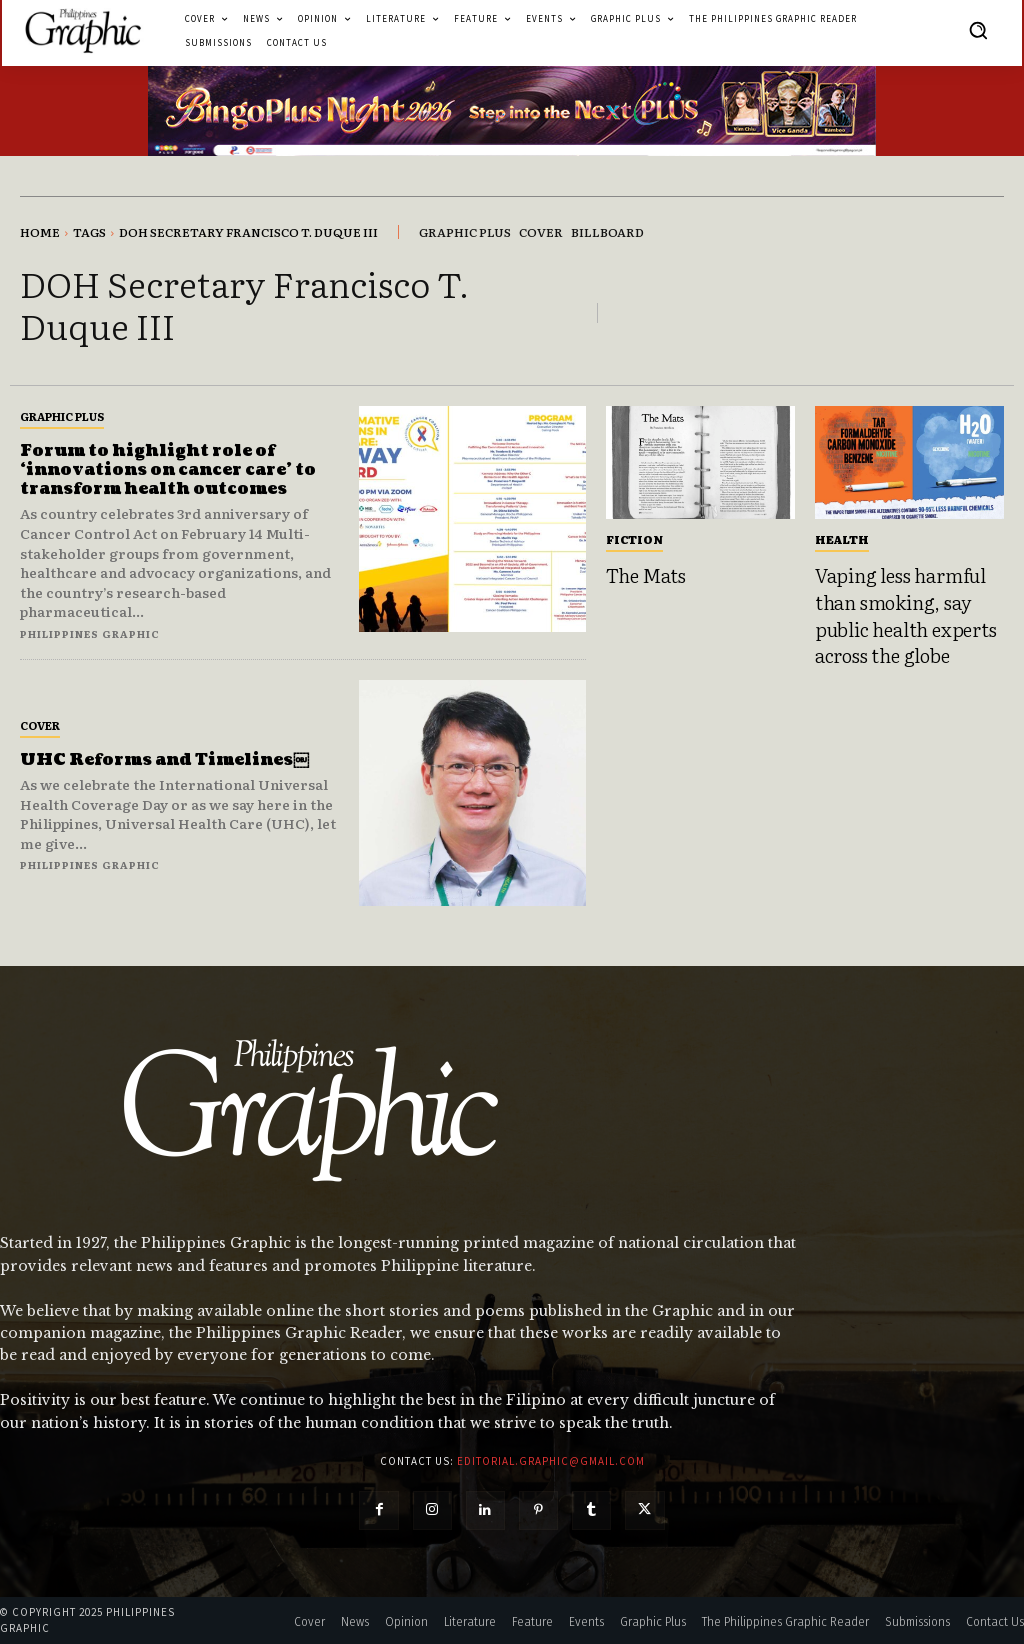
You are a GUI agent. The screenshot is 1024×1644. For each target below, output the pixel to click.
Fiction (634, 539)
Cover (40, 725)
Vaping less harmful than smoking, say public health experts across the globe (906, 615)
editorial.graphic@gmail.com (551, 1461)
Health (842, 539)
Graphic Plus (62, 416)
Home (40, 232)
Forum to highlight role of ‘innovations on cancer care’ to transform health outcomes (168, 470)
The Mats (646, 575)
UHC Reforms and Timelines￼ (164, 760)
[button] (978, 30)
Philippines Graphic (90, 633)
